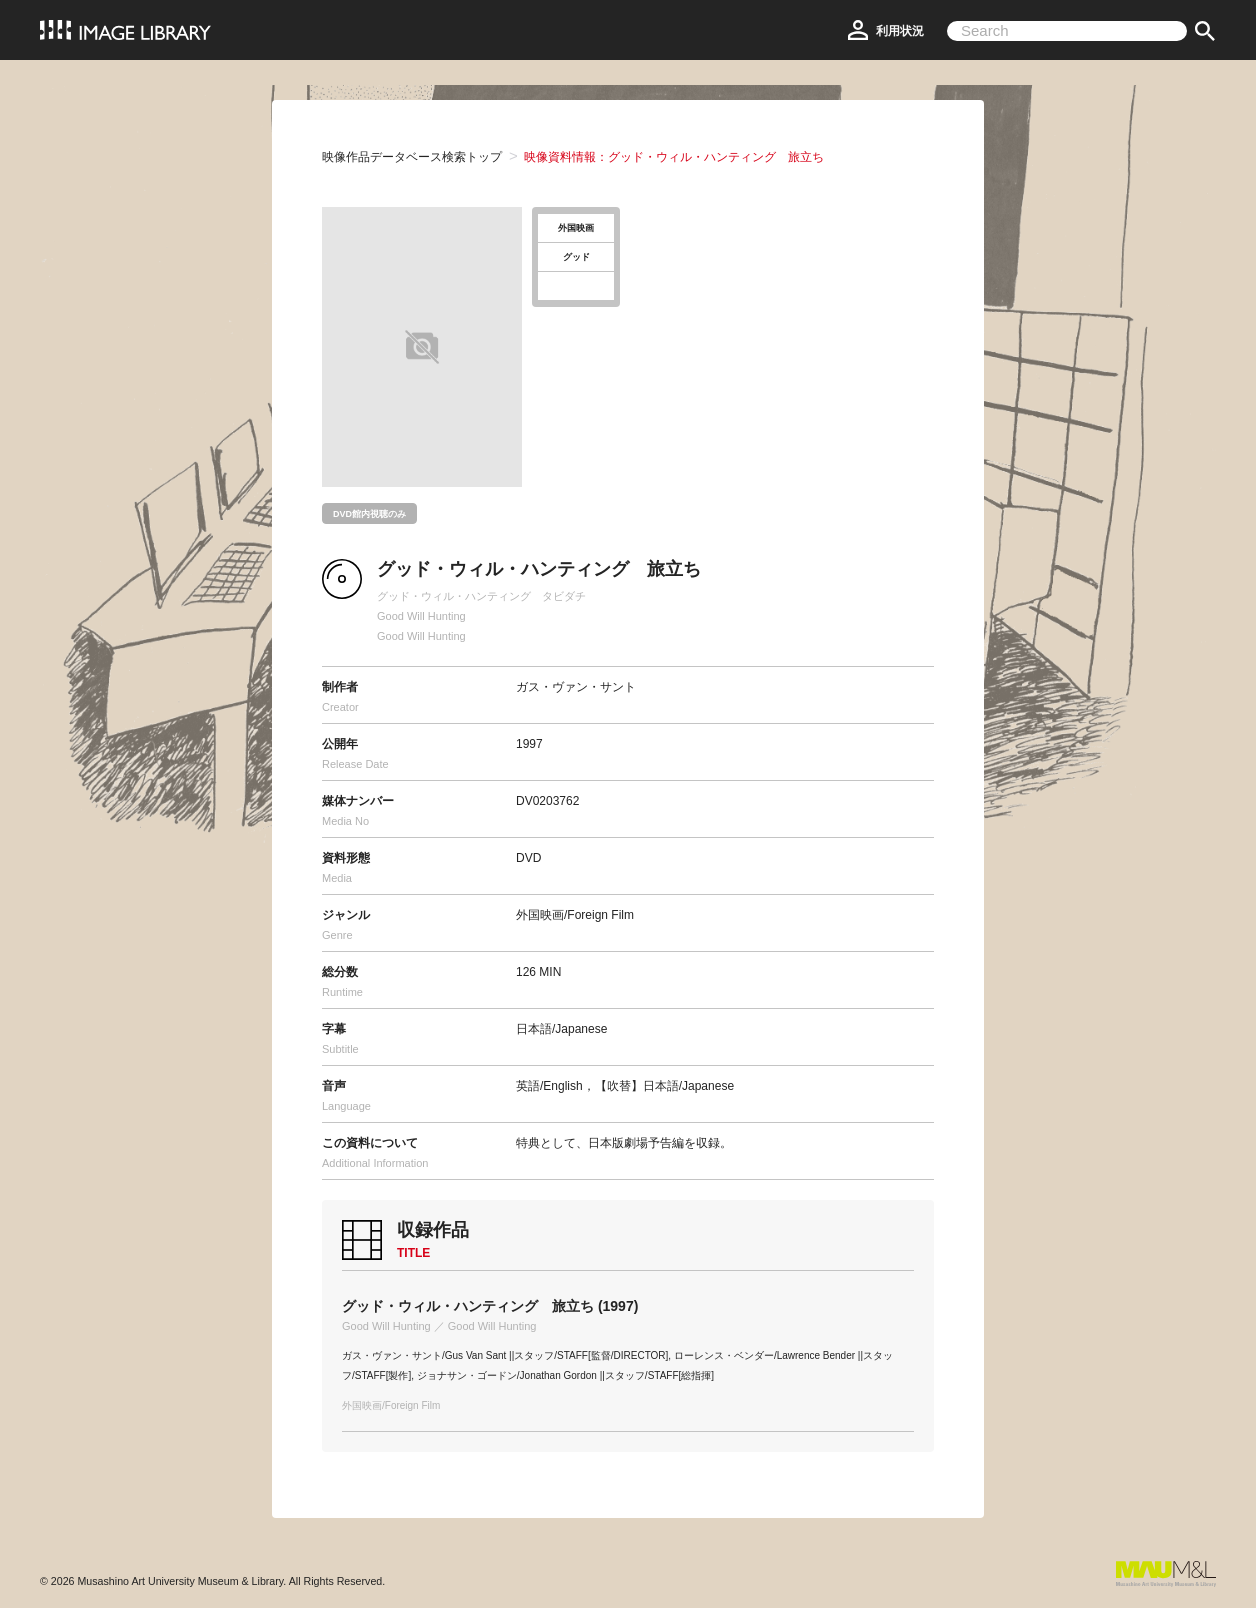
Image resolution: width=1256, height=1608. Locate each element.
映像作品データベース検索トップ (412, 157)
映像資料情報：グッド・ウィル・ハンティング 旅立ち (674, 157)
